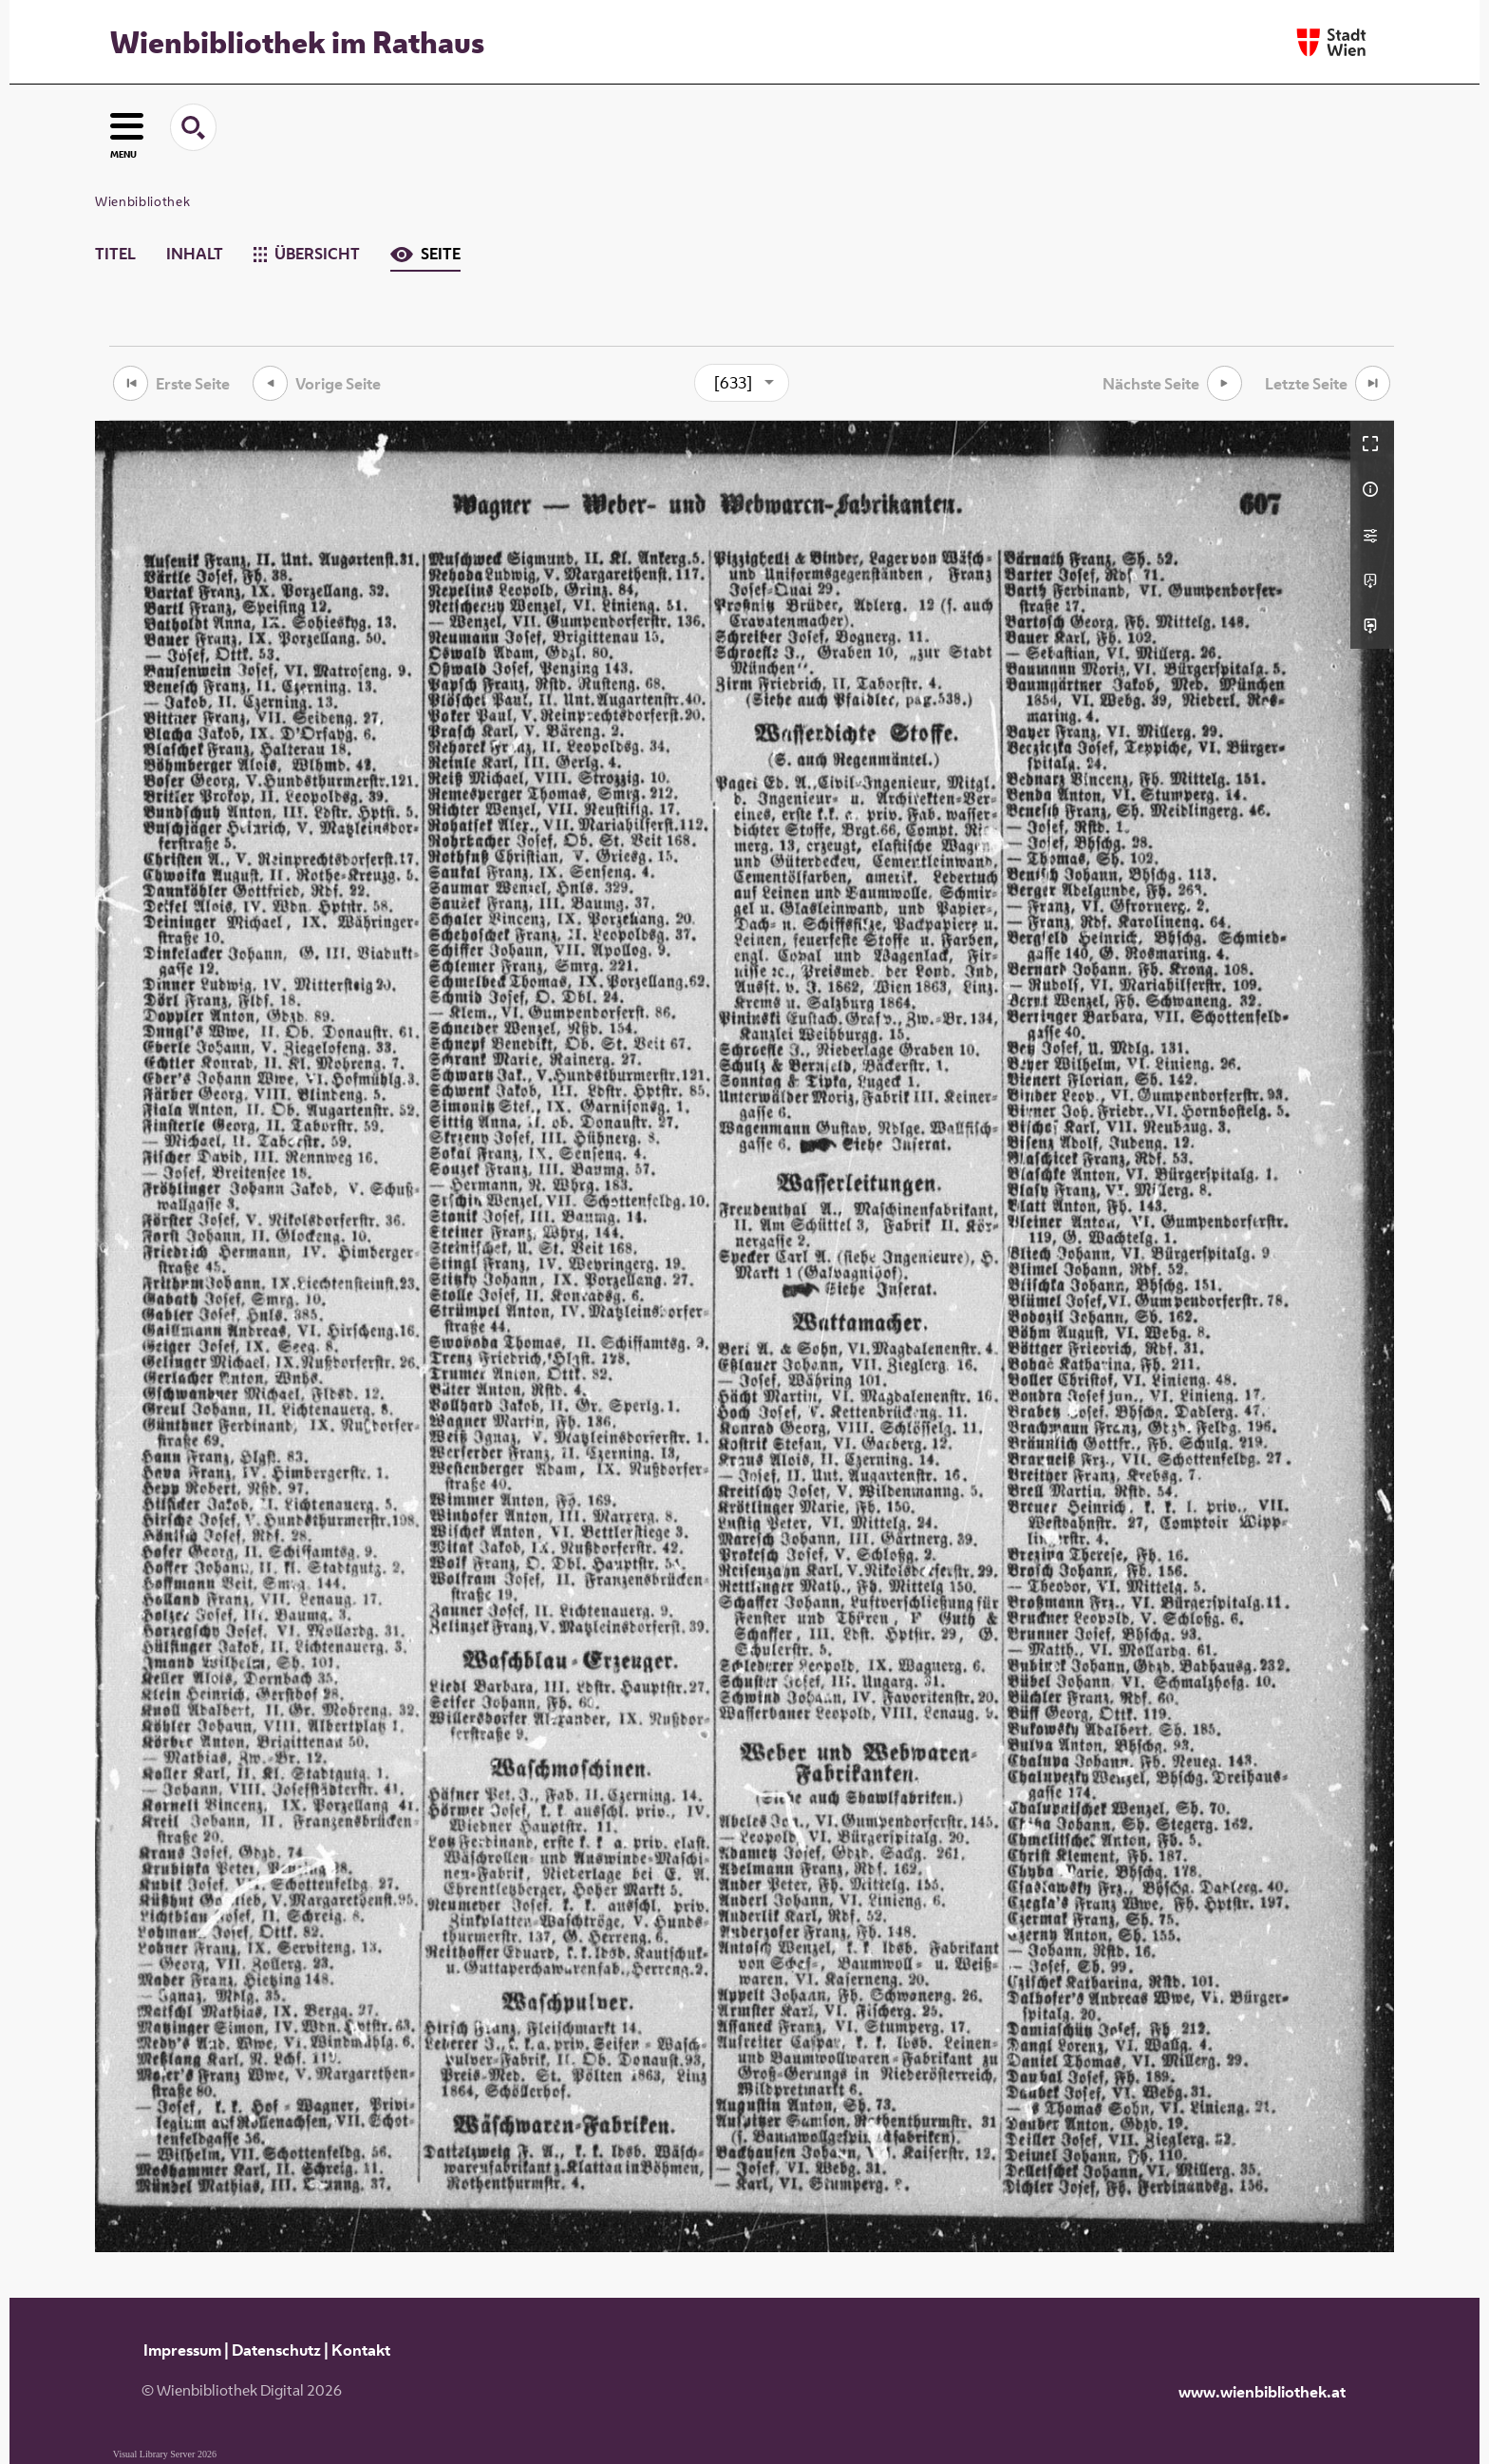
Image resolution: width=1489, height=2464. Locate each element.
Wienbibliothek (142, 201)
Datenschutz (276, 2350)
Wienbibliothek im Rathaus (297, 42)
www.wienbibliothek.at (1262, 2391)
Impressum (182, 2350)
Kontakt (360, 2350)
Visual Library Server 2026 (165, 2454)
